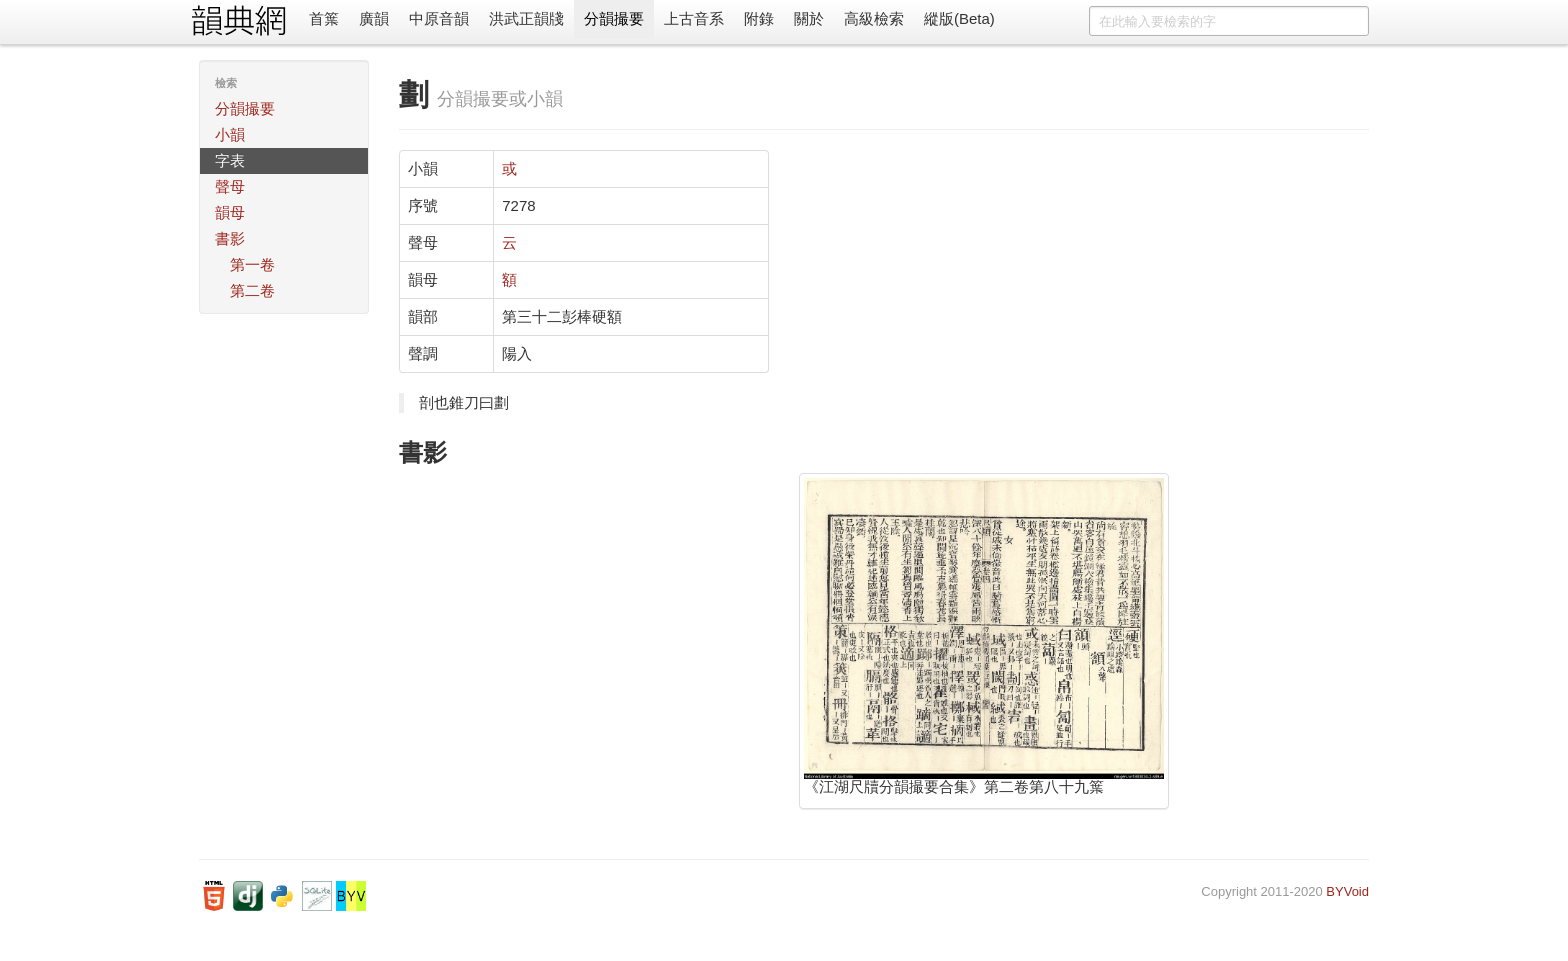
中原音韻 (439, 18)
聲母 (230, 186)
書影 (230, 238)
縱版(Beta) (959, 18)
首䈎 (324, 18)
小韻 (230, 134)
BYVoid (1347, 891)
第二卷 (252, 290)
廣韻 (374, 18)
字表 (230, 160)
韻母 (230, 212)
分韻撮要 (614, 18)
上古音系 (694, 18)
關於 (809, 18)
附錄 (759, 18)
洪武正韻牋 (526, 18)
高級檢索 (874, 18)
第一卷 (252, 264)
